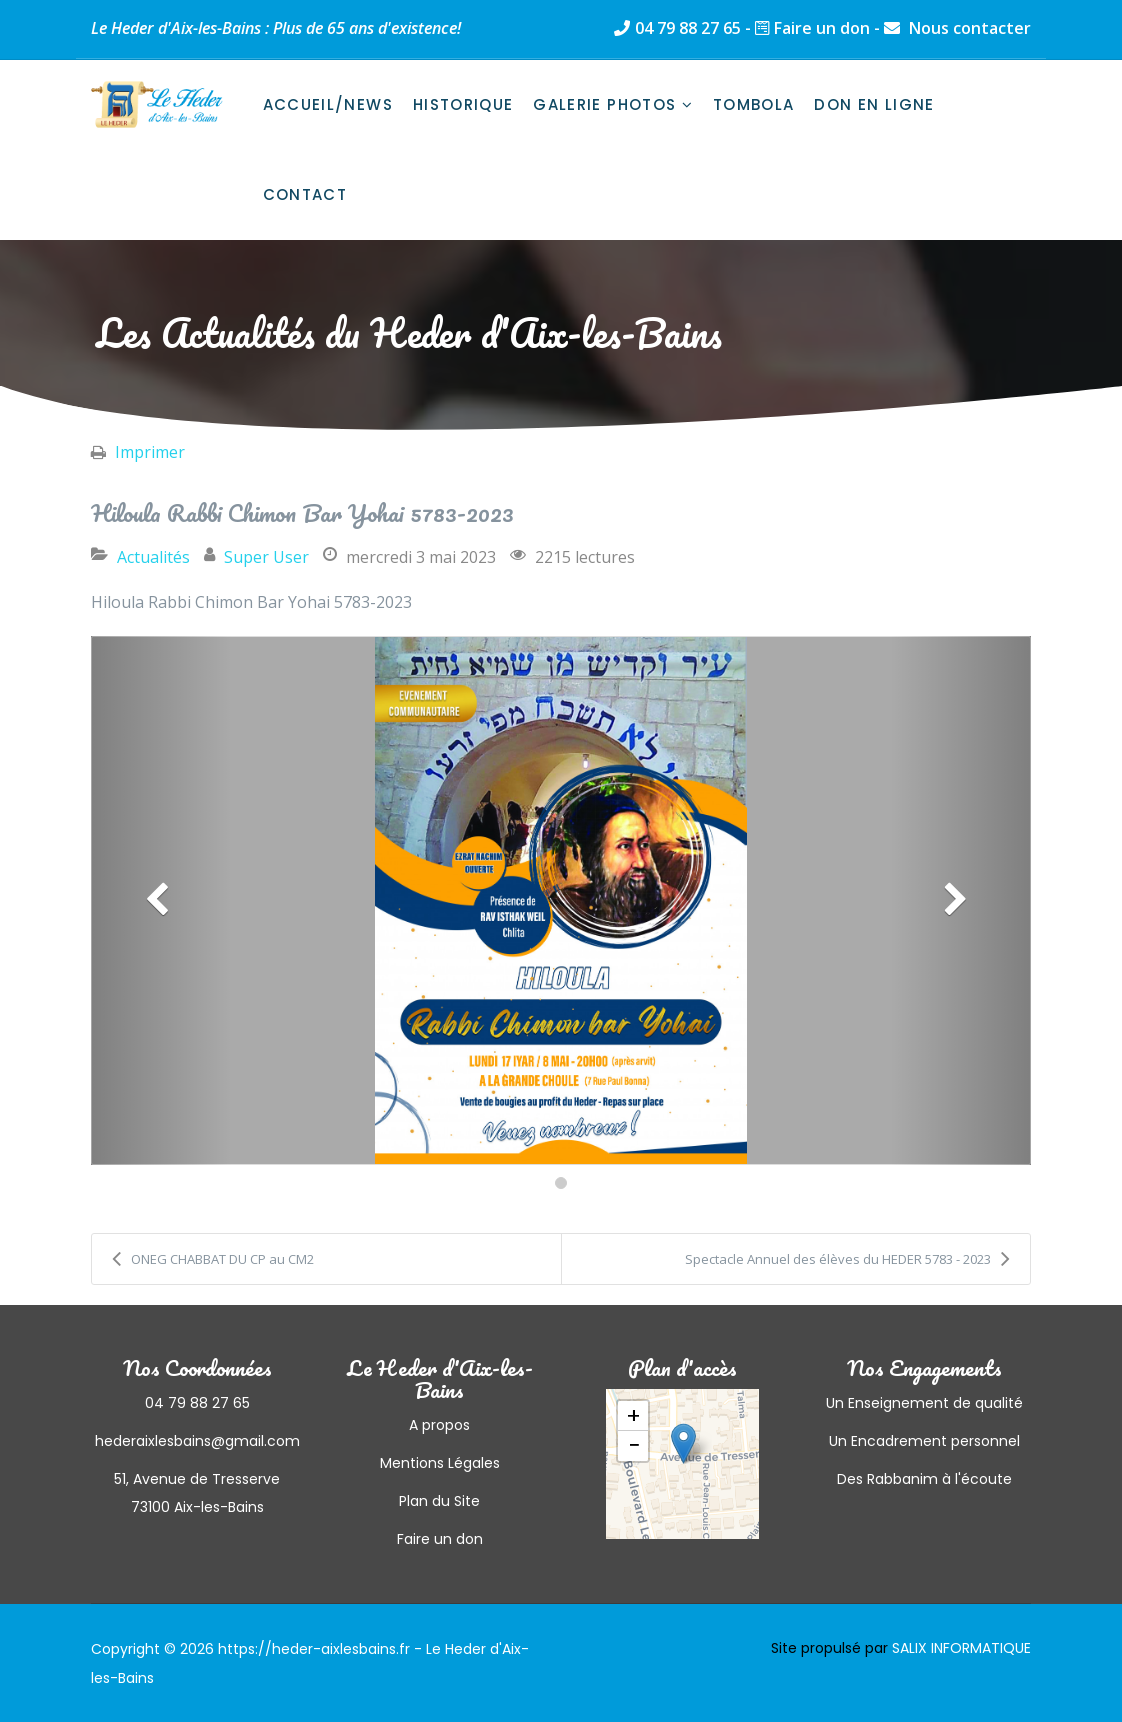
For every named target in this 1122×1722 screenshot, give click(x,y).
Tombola (753, 104)
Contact (305, 194)
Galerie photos (604, 104)
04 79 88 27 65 (688, 28)
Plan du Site (439, 1501)
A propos (439, 1425)
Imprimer (150, 452)
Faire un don (822, 28)
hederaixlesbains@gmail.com (197, 1441)
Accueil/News (328, 104)
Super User (266, 557)
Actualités (153, 557)
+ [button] (633, 1416)
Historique (463, 104)
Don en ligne (874, 104)
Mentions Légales (440, 1463)
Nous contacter (968, 28)
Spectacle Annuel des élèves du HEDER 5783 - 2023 (847, 1259)
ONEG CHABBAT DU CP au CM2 (213, 1259)
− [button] (634, 1446)
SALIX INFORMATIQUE (961, 1648)
